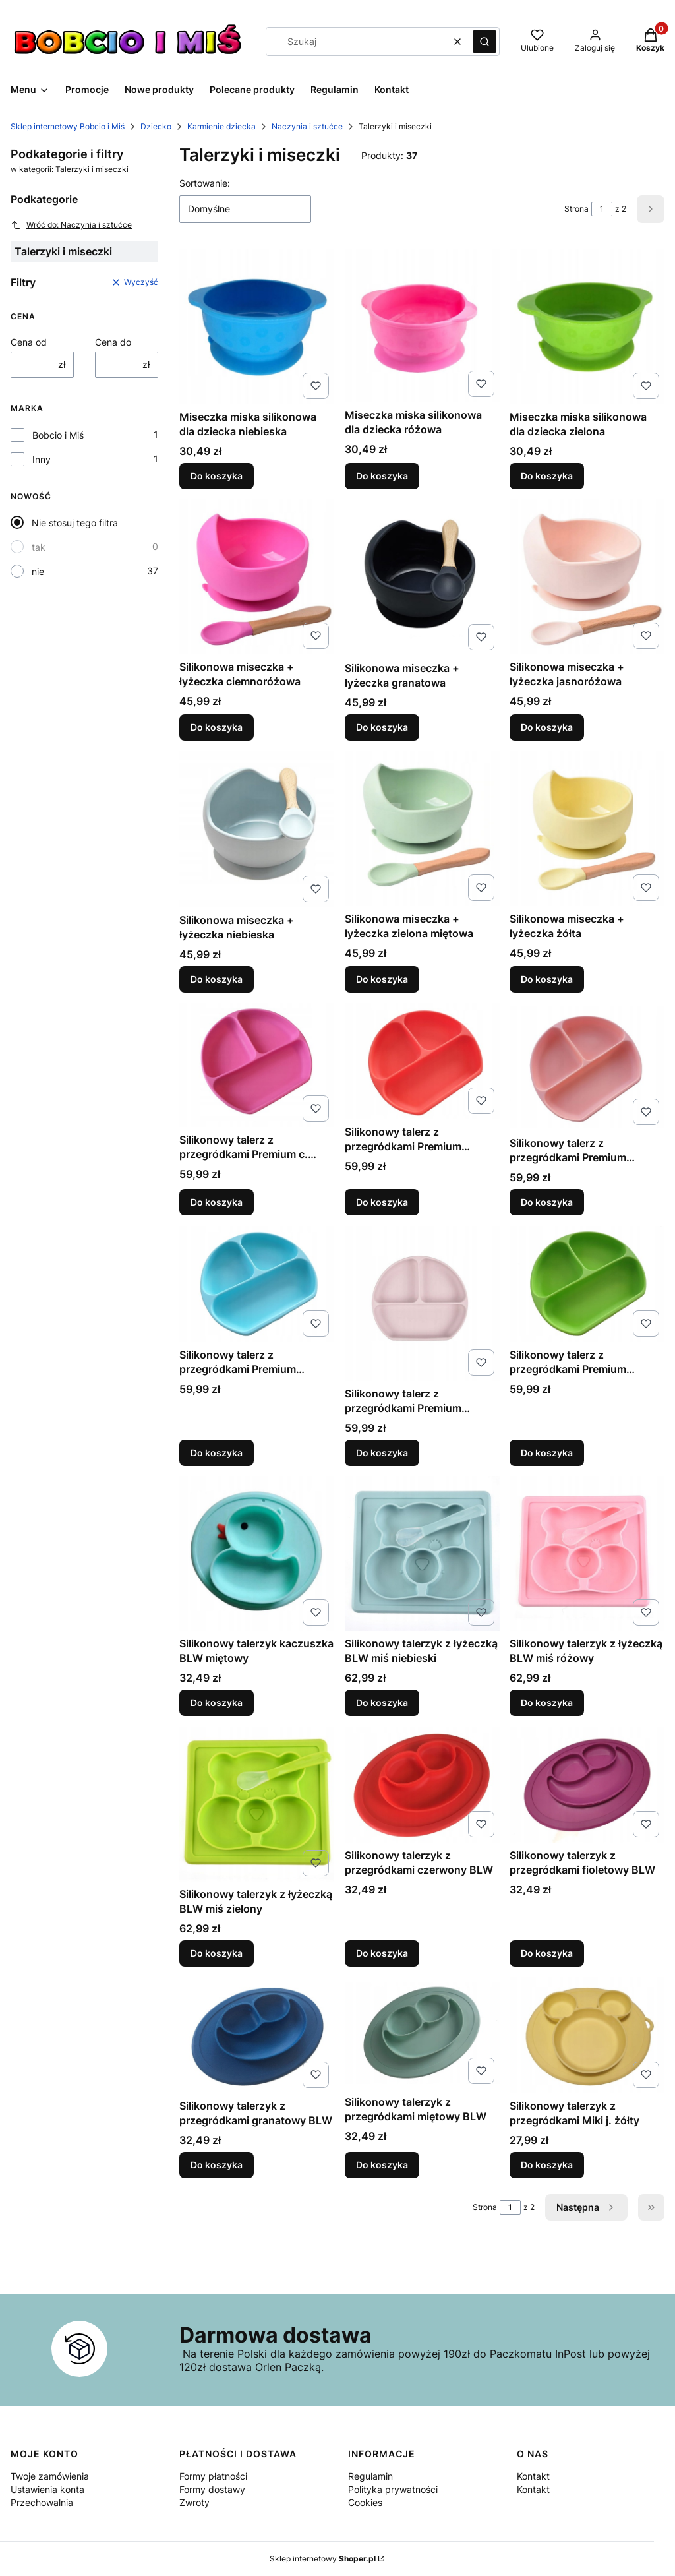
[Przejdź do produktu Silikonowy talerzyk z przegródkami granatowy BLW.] (256, 2035)
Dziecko (155, 126)
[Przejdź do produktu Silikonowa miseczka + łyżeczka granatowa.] (422, 577)
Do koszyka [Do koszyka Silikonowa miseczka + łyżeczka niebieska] (217, 979)
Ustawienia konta (47, 2489)
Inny (41, 459)
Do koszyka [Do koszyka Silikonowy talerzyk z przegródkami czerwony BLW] (382, 1953)
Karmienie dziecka (221, 126)
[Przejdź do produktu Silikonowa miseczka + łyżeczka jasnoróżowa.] (587, 576)
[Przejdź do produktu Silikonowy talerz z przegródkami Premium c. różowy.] (256, 1065)
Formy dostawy (212, 2489)
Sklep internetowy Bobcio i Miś (68, 126)
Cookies (365, 2502)
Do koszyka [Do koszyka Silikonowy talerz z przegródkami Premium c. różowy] (217, 1202)
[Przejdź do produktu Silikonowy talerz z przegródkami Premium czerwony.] (422, 1061)
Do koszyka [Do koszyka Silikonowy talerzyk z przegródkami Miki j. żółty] (547, 2164)
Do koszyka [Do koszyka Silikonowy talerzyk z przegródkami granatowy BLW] (217, 2164)
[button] (484, 41)
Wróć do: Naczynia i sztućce (71, 225)
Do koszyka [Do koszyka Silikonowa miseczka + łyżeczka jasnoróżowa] (547, 727)
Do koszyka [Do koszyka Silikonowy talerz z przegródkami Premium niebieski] (217, 1451)
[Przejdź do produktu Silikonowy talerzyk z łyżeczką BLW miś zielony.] (256, 1804)
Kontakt (533, 2476)
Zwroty (194, 2502)
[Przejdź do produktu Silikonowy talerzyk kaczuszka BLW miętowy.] (256, 1553)
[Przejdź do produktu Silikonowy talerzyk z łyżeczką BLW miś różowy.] (587, 1553)
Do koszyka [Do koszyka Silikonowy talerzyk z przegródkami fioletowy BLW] (547, 1953)
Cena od (29, 342)
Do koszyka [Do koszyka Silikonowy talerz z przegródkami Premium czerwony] (382, 1202)
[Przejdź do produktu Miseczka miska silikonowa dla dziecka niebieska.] (256, 326)
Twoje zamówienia (50, 2476)
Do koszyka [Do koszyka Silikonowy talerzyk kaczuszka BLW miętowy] (217, 1702)
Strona (576, 209)
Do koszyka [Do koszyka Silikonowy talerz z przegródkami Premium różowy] (382, 1451)
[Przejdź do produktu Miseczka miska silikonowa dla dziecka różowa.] (422, 325)
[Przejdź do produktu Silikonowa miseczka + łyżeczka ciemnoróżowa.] (256, 576)
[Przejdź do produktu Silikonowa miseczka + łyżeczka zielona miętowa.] (422, 828)
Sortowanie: (204, 183)
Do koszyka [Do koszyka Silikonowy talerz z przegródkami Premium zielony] (547, 1451)
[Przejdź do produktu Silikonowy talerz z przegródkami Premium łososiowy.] (587, 1066)
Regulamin (370, 2476)
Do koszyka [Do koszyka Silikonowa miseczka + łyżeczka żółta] (547, 979)
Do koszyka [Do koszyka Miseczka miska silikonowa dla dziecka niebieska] (217, 475)
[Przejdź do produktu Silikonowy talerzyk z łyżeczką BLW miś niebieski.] (422, 1553)
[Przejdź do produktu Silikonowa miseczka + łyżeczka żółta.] (587, 828)
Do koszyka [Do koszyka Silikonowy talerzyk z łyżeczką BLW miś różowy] (547, 1702)
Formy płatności (213, 2476)
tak (38, 547)
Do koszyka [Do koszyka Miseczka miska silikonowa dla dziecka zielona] (547, 475)
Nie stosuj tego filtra (75, 522)
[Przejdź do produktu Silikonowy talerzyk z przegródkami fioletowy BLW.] (587, 1785)
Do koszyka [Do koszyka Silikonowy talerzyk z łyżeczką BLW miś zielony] (217, 1953)
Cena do (113, 342)
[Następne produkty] (586, 2207)
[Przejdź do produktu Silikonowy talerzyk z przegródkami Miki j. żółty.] (587, 2035)
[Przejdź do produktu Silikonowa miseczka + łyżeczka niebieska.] (256, 829)
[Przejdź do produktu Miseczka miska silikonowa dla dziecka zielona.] (587, 326)
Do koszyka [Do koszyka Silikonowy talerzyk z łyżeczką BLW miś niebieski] (382, 1702)
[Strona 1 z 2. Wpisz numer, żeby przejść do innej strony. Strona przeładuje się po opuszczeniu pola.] (601, 209)
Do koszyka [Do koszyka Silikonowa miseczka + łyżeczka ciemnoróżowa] (217, 727)
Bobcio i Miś (58, 435)
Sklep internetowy (323, 2558)
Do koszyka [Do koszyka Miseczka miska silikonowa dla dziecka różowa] (382, 475)
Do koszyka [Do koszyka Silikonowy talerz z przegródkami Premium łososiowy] (547, 1202)
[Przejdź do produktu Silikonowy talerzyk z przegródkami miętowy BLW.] (422, 2033)
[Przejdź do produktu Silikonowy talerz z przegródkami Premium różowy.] (422, 1303)
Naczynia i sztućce (307, 126)
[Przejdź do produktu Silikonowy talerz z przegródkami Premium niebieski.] (256, 1284)
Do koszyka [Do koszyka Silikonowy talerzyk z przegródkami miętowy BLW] (382, 2164)
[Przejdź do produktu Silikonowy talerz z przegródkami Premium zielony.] (587, 1284)
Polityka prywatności (393, 2489)
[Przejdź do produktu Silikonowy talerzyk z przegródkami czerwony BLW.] (422, 1785)
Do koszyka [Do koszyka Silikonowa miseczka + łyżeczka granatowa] (382, 727)
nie (38, 571)
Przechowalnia (42, 2502)
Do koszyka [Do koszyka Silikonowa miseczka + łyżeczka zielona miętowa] (382, 979)
